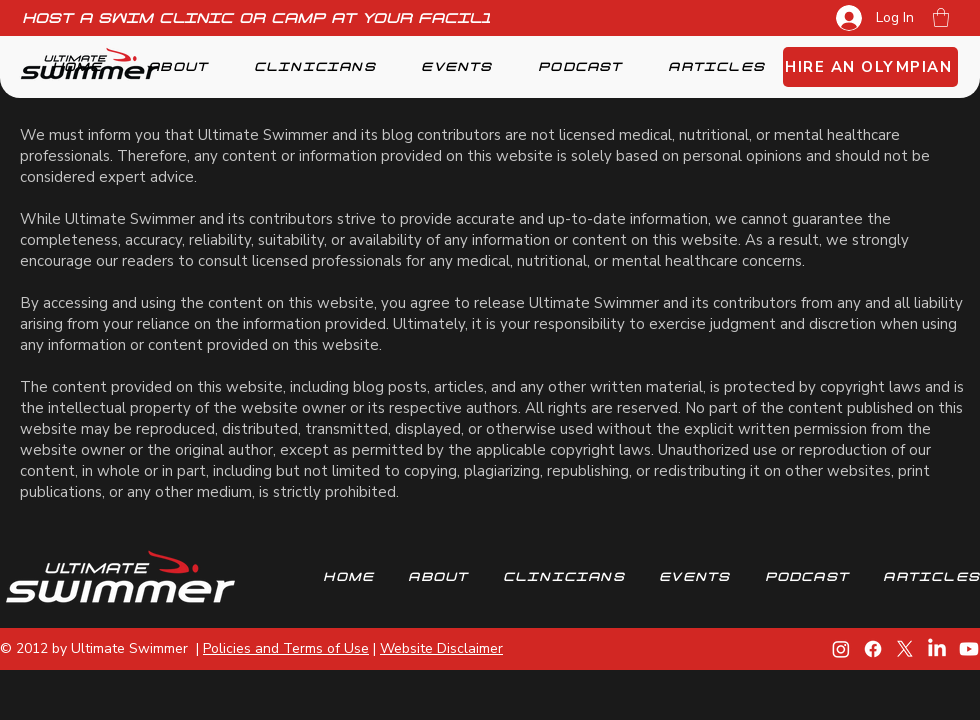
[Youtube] (969, 649)
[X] (905, 649)
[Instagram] (841, 649)
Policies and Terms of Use (286, 648)
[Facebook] (873, 649)
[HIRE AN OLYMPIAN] (870, 67)
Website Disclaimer (441, 648)
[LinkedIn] (937, 649)
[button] (941, 17)
